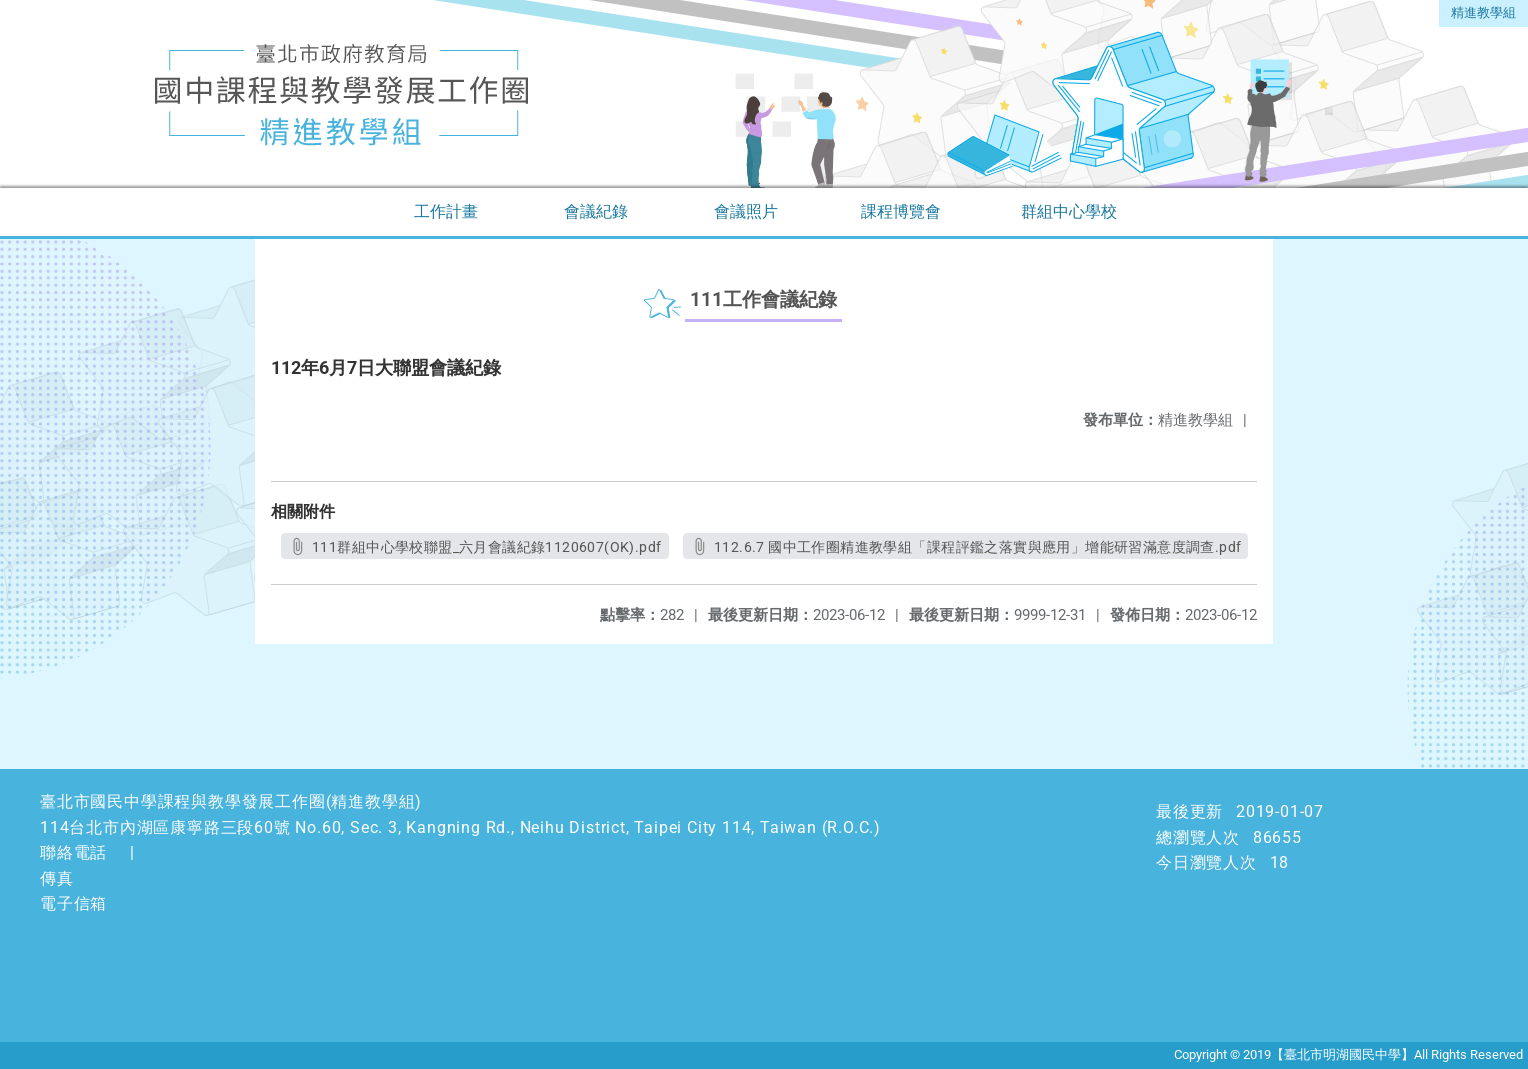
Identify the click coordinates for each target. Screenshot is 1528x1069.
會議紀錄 (596, 211)
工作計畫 (446, 211)
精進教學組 (1483, 12)
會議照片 (746, 211)
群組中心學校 (1069, 211)
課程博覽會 (901, 211)
